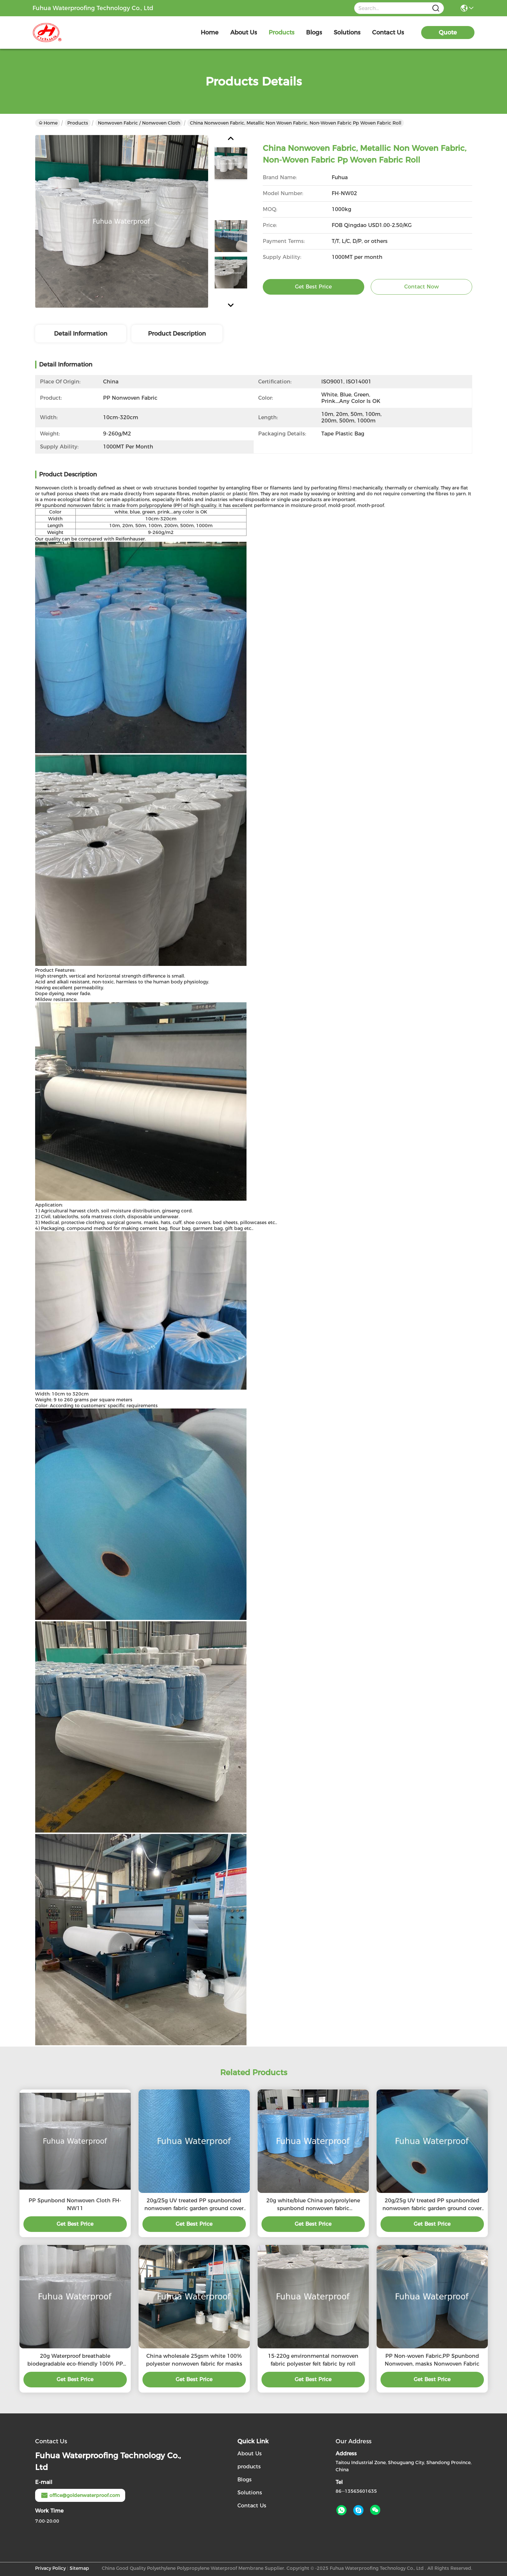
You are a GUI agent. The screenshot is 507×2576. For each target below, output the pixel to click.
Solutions (249, 2492)
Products (77, 123)
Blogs (244, 2479)
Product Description (177, 333)
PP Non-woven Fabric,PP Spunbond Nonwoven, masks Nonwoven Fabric (432, 2360)
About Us (249, 2453)
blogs (314, 32)
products (281, 32)
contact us (388, 32)
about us (243, 32)
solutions (347, 32)
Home (210, 32)
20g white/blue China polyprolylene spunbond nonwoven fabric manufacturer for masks (313, 2204)
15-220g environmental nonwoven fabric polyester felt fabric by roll (313, 2360)
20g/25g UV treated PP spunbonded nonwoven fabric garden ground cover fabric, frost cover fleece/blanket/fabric (194, 2204)
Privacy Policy (50, 2568)
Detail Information (80, 333)
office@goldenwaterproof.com (80, 2495)
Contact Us (251, 2506)
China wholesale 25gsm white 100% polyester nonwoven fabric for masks (194, 2360)
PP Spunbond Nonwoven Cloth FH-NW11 (75, 2204)
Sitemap (79, 2568)
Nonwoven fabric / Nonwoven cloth (139, 123)
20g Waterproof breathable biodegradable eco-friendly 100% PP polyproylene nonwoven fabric (75, 2360)
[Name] (436, 8)
